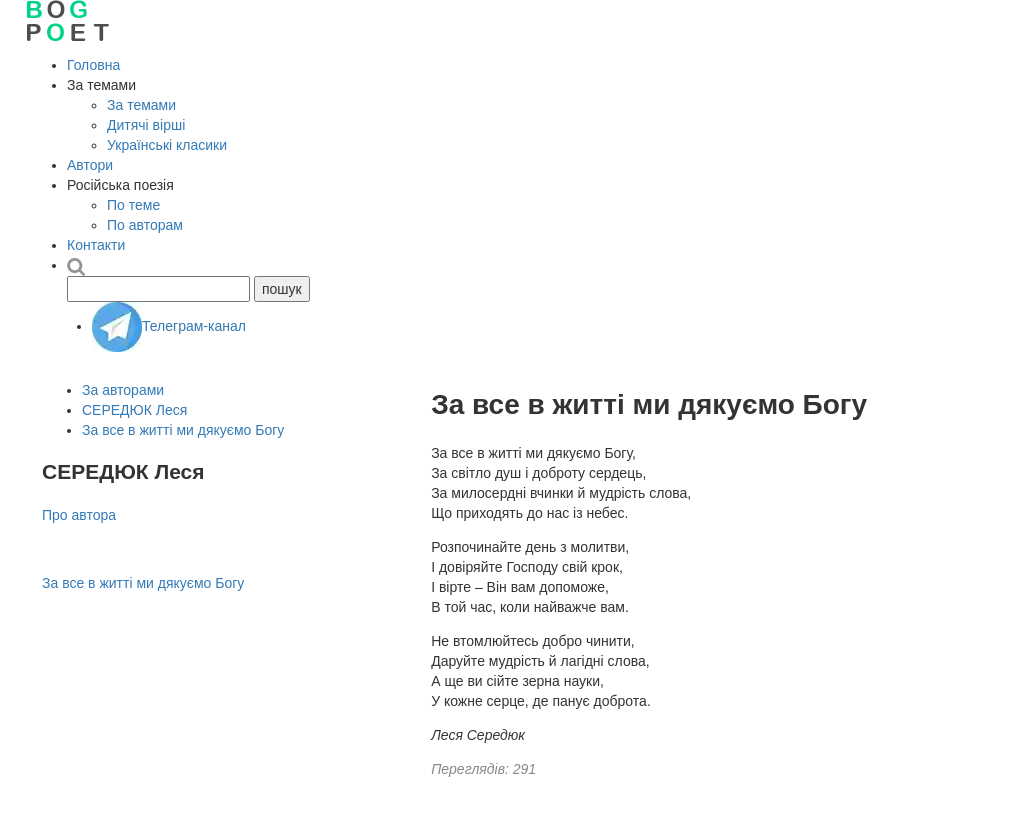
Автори (90, 165)
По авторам (145, 225)
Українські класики (167, 145)
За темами (141, 105)
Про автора (79, 515)
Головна (93, 65)
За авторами (123, 390)
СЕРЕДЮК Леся (134, 410)
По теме (133, 205)
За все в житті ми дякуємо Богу (183, 430)
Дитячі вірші (146, 125)
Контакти (96, 245)
